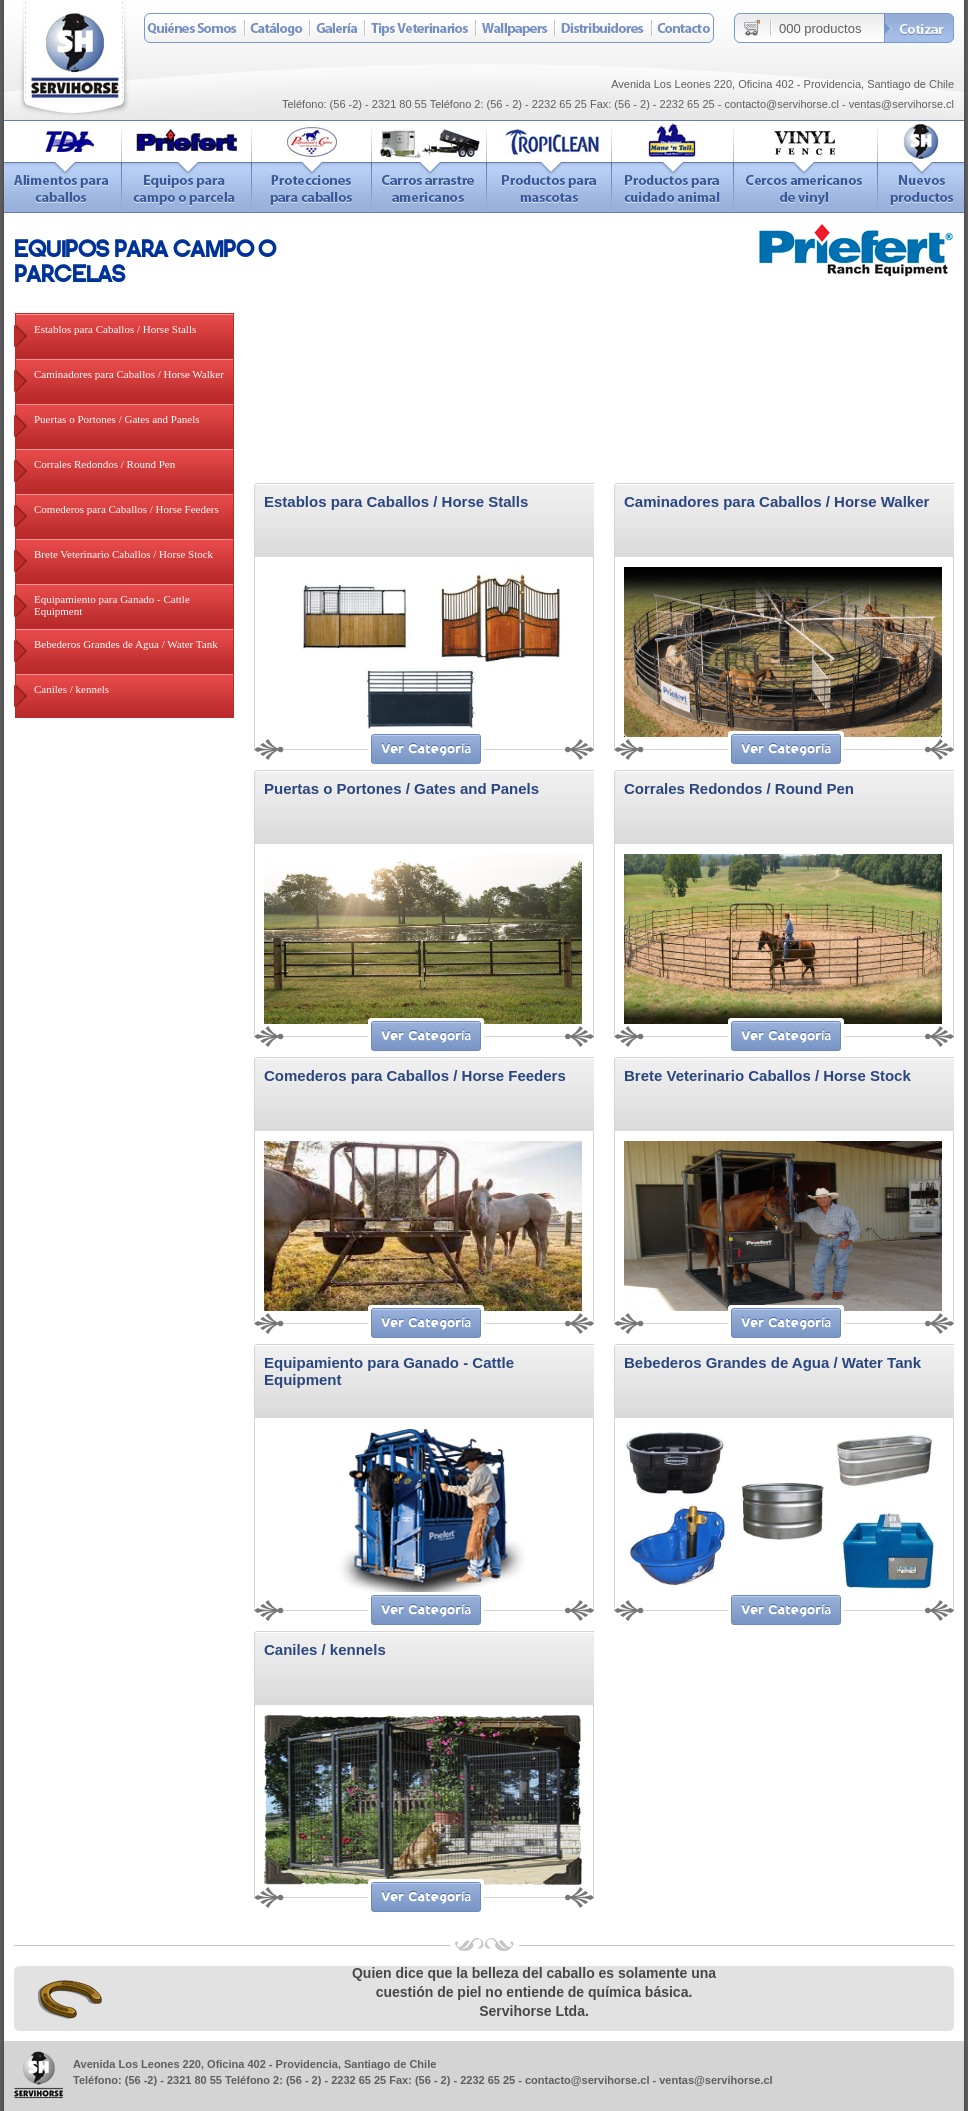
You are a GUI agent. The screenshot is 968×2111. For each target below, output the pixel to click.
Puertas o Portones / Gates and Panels (117, 419)
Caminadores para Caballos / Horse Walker (129, 374)
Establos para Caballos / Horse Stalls (115, 329)
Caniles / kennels (71, 689)
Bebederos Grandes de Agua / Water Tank (126, 644)
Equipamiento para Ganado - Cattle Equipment (112, 605)
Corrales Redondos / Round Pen (104, 464)
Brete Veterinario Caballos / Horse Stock (123, 554)
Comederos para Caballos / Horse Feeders (126, 509)
